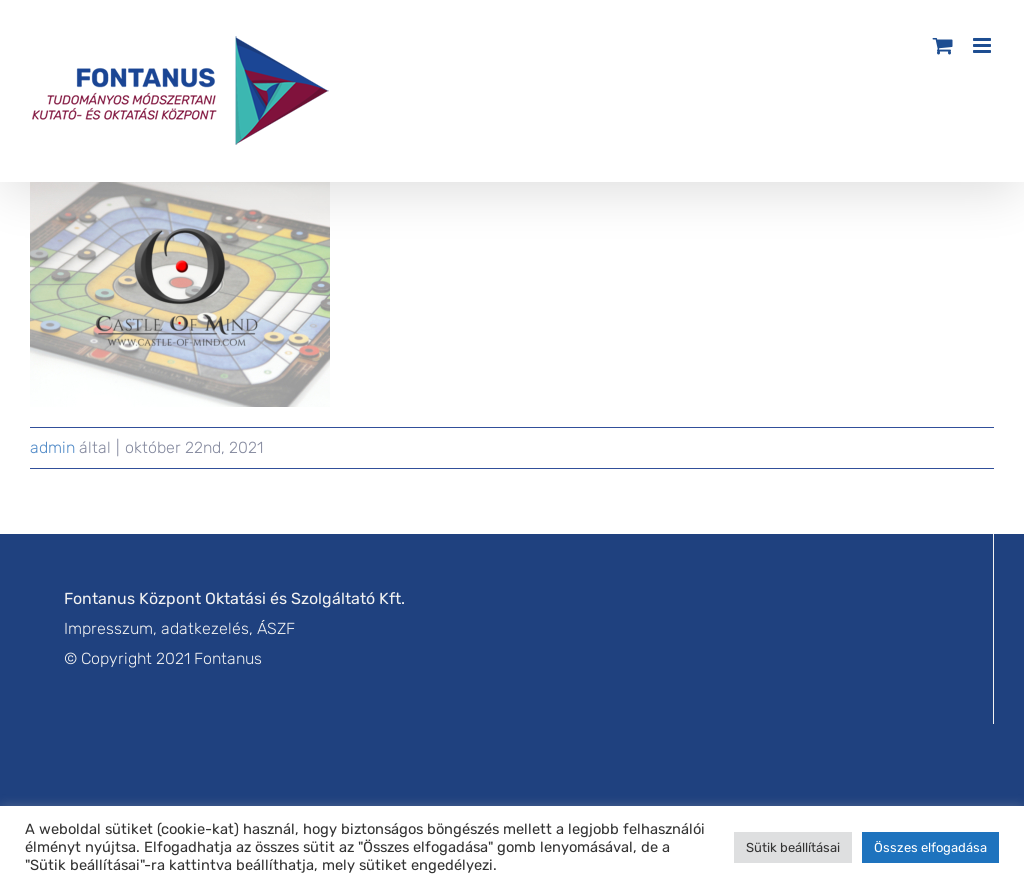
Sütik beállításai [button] (793, 847)
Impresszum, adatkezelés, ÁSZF (179, 628)
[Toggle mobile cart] (943, 45)
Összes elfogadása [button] (930, 847)
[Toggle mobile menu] (983, 45)
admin (52, 447)
